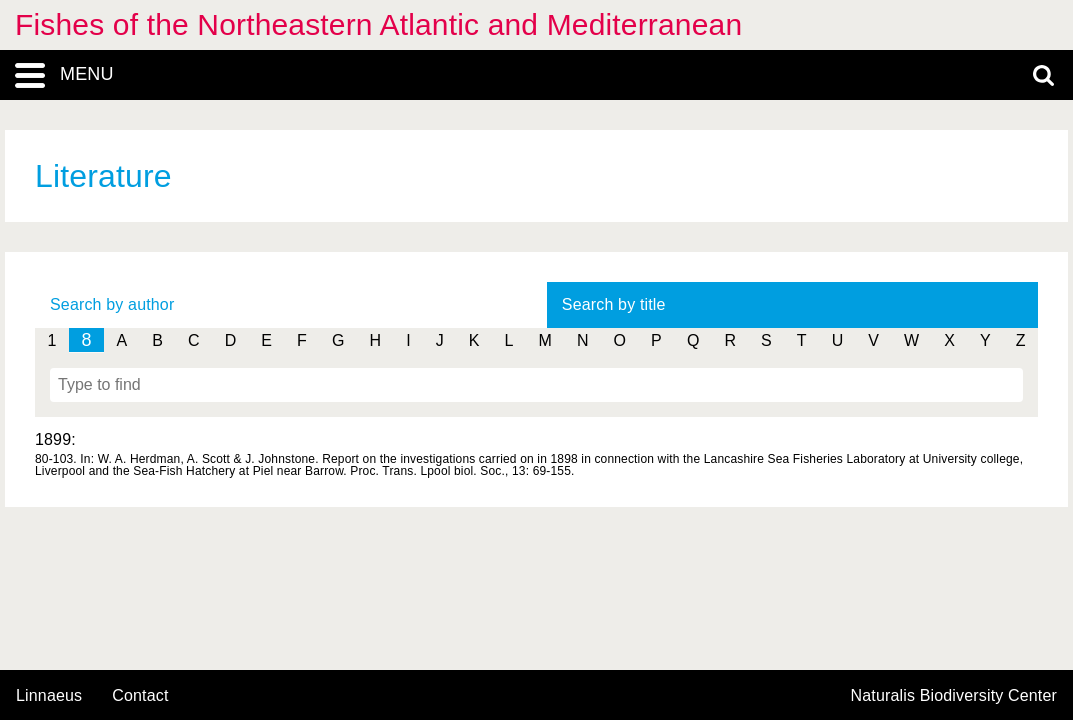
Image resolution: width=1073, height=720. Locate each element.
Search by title (614, 304)
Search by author (112, 304)
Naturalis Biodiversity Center (954, 696)
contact (140, 695)
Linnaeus (49, 696)
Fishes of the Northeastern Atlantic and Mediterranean (378, 24)
